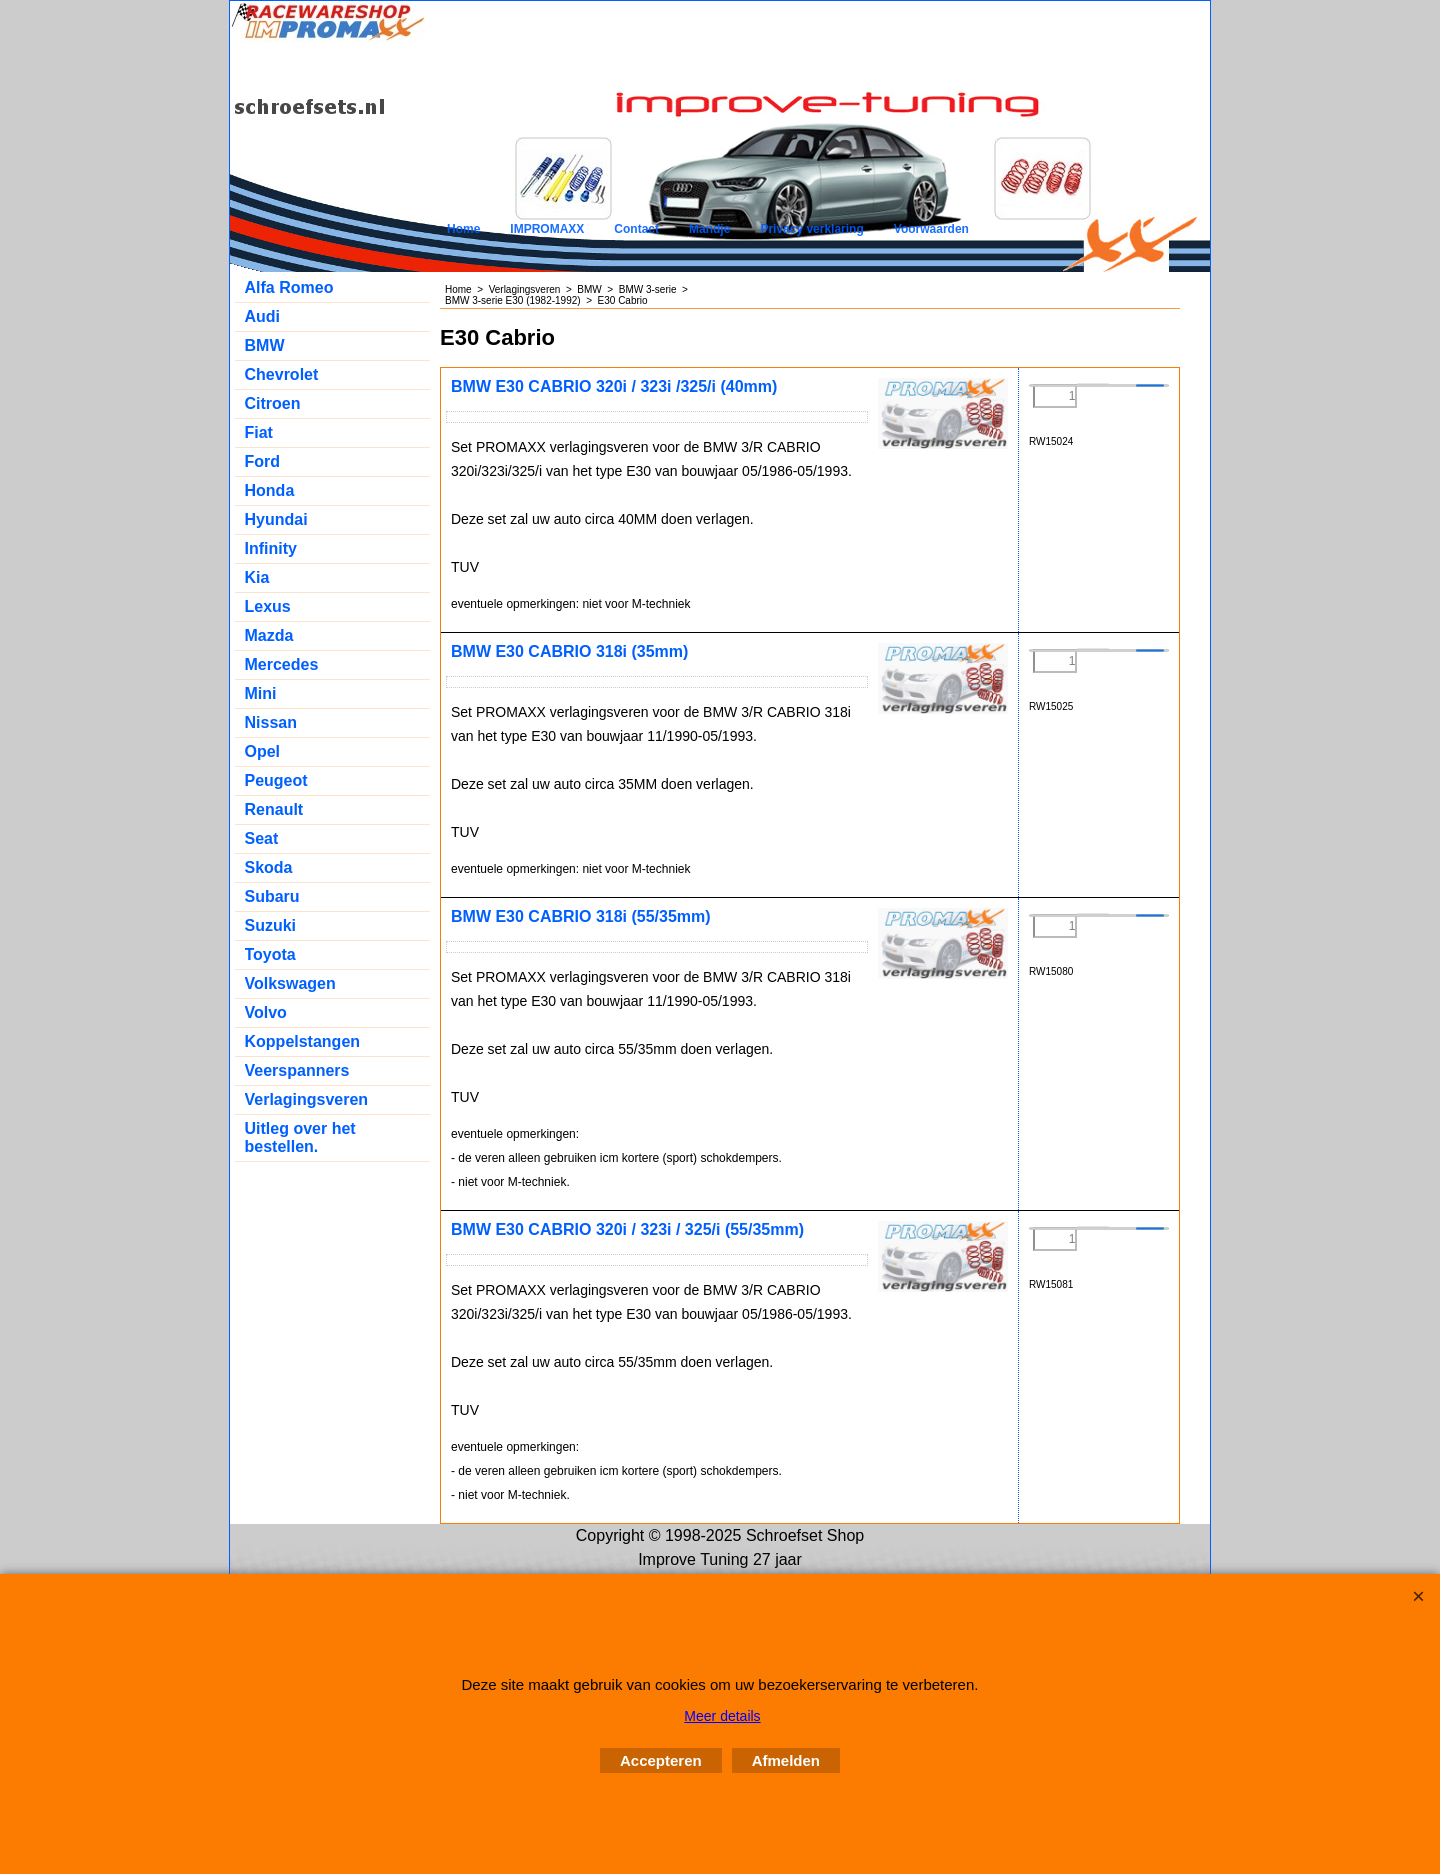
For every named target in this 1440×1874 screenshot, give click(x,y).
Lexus (268, 606)
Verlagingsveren (307, 1099)
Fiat (259, 432)
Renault (274, 809)
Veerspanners (297, 1070)
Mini (261, 693)
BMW (265, 345)
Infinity (271, 548)
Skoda (269, 867)
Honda (270, 490)
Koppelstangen (303, 1041)
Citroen (273, 403)
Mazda (269, 635)
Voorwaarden (931, 229)
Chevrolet (282, 374)
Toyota (270, 954)
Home (463, 229)
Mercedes (282, 664)
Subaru (272, 896)
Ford (263, 461)
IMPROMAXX (547, 229)
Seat (262, 838)
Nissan (271, 722)
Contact (636, 229)
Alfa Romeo (289, 287)
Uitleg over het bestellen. (300, 1137)
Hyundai (276, 519)
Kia (257, 577)
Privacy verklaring (811, 229)
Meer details (722, 1716)
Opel (263, 751)
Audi (263, 316)
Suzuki (271, 925)
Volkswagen (290, 983)
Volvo (266, 1012)
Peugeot (276, 780)
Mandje (709, 229)
